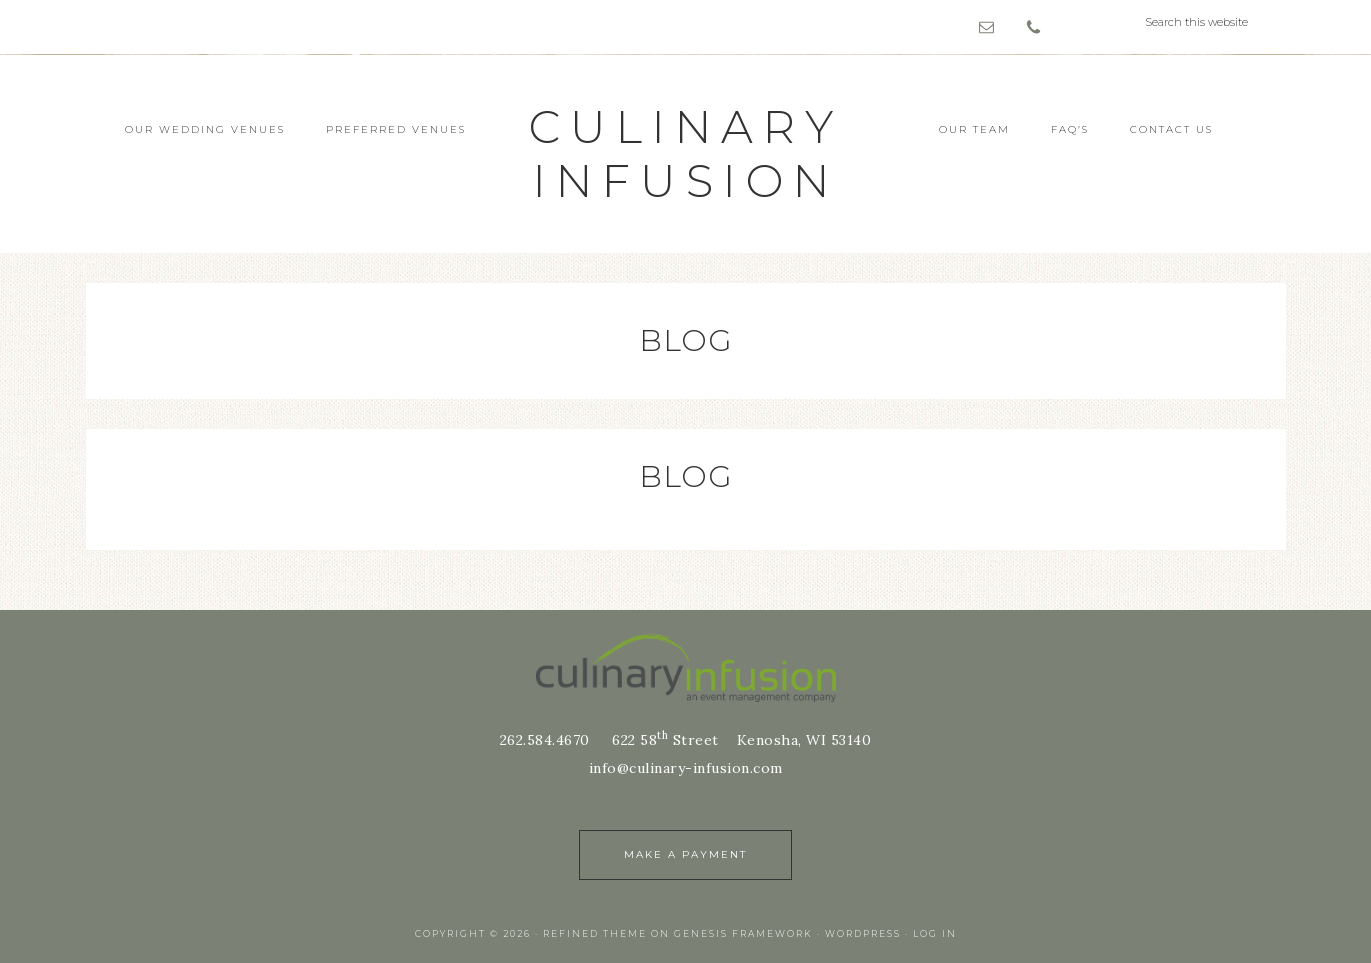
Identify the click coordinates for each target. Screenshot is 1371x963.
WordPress (863, 933)
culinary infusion (686, 153)
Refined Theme (595, 933)
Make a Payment (685, 854)
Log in (935, 933)
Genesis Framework (743, 933)
